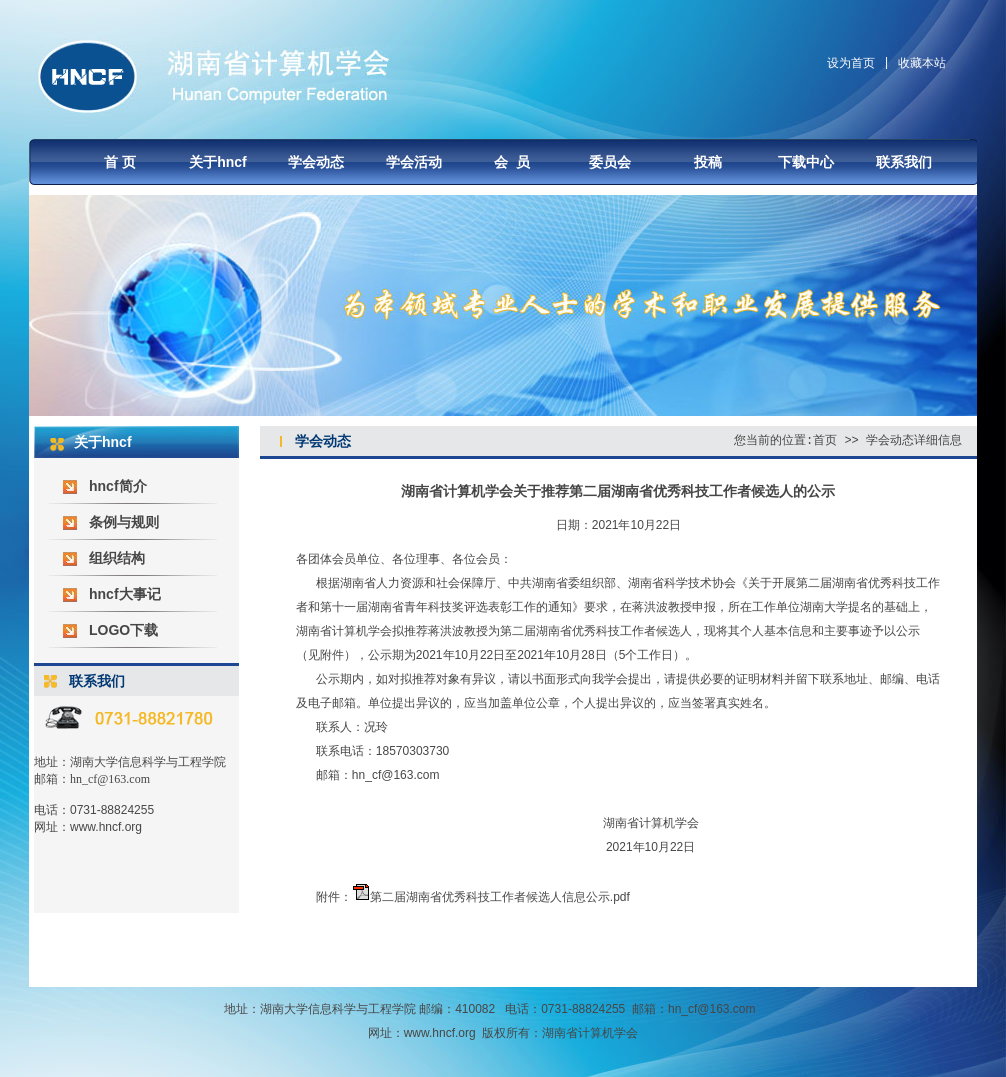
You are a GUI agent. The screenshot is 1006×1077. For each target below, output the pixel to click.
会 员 (512, 162)
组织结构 (117, 558)
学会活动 (414, 162)
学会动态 (316, 162)
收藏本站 (922, 63)
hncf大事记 (125, 594)
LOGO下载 (123, 630)
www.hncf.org (106, 827)
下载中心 (806, 162)
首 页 (120, 162)
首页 (825, 440)
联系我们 (904, 162)
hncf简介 (118, 486)
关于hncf (218, 162)
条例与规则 (124, 522)
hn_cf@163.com (110, 779)
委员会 (610, 162)
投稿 (708, 162)
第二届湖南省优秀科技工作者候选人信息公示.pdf (500, 897)
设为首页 (851, 63)
